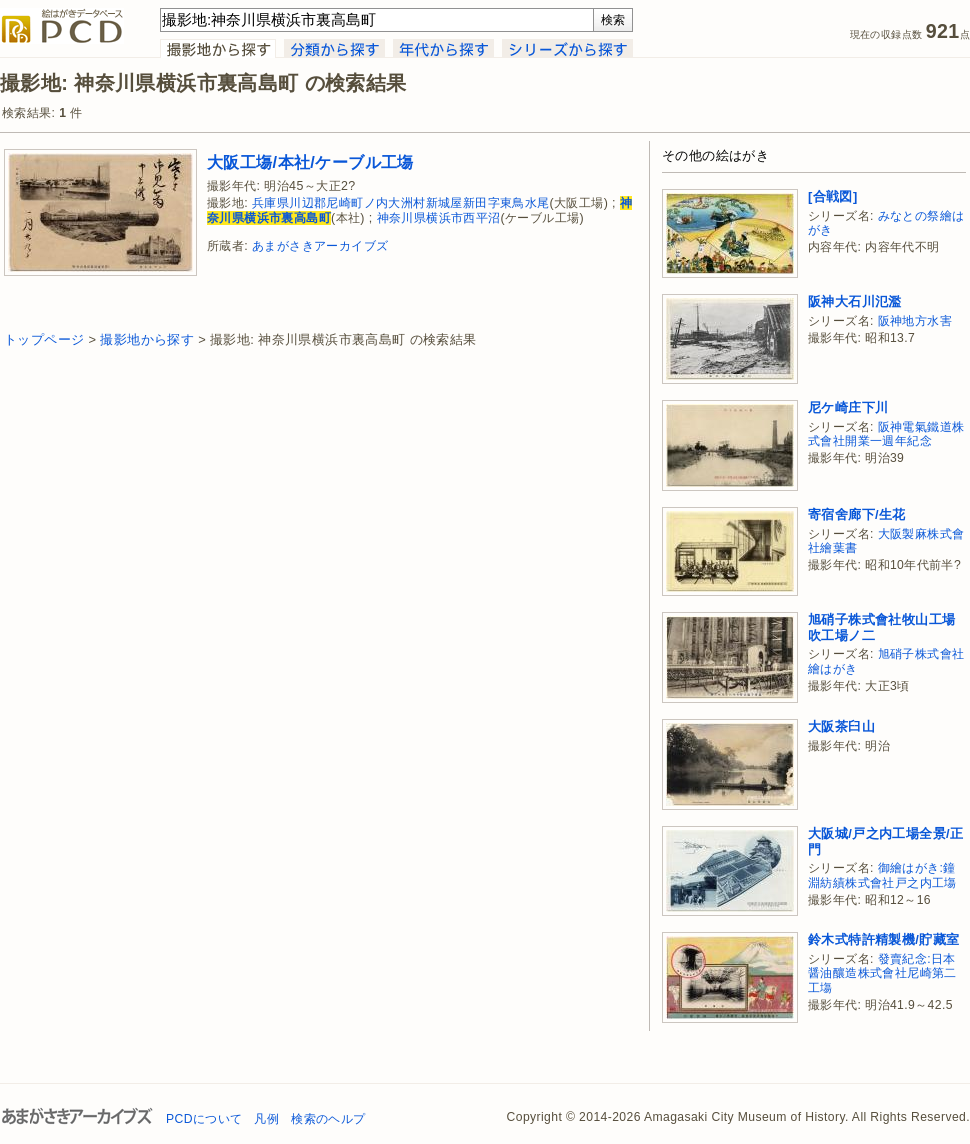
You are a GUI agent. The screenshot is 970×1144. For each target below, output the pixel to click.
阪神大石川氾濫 (855, 301)
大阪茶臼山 (841, 726)
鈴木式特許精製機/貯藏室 (883, 939)
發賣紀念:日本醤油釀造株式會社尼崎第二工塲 (882, 973)
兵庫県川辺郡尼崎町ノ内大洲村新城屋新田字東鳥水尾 (401, 203)
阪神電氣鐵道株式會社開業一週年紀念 (886, 434)
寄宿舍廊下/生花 (857, 514)
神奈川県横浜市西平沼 (439, 218)
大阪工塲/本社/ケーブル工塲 (310, 162)
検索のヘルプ (328, 1119)
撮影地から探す (147, 339)
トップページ (44, 339)
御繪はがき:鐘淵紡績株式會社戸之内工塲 (882, 875)
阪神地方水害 (915, 321)
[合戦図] (833, 196)
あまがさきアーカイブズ (320, 246)
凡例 (266, 1119)
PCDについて (204, 1119)
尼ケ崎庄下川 (848, 407)
